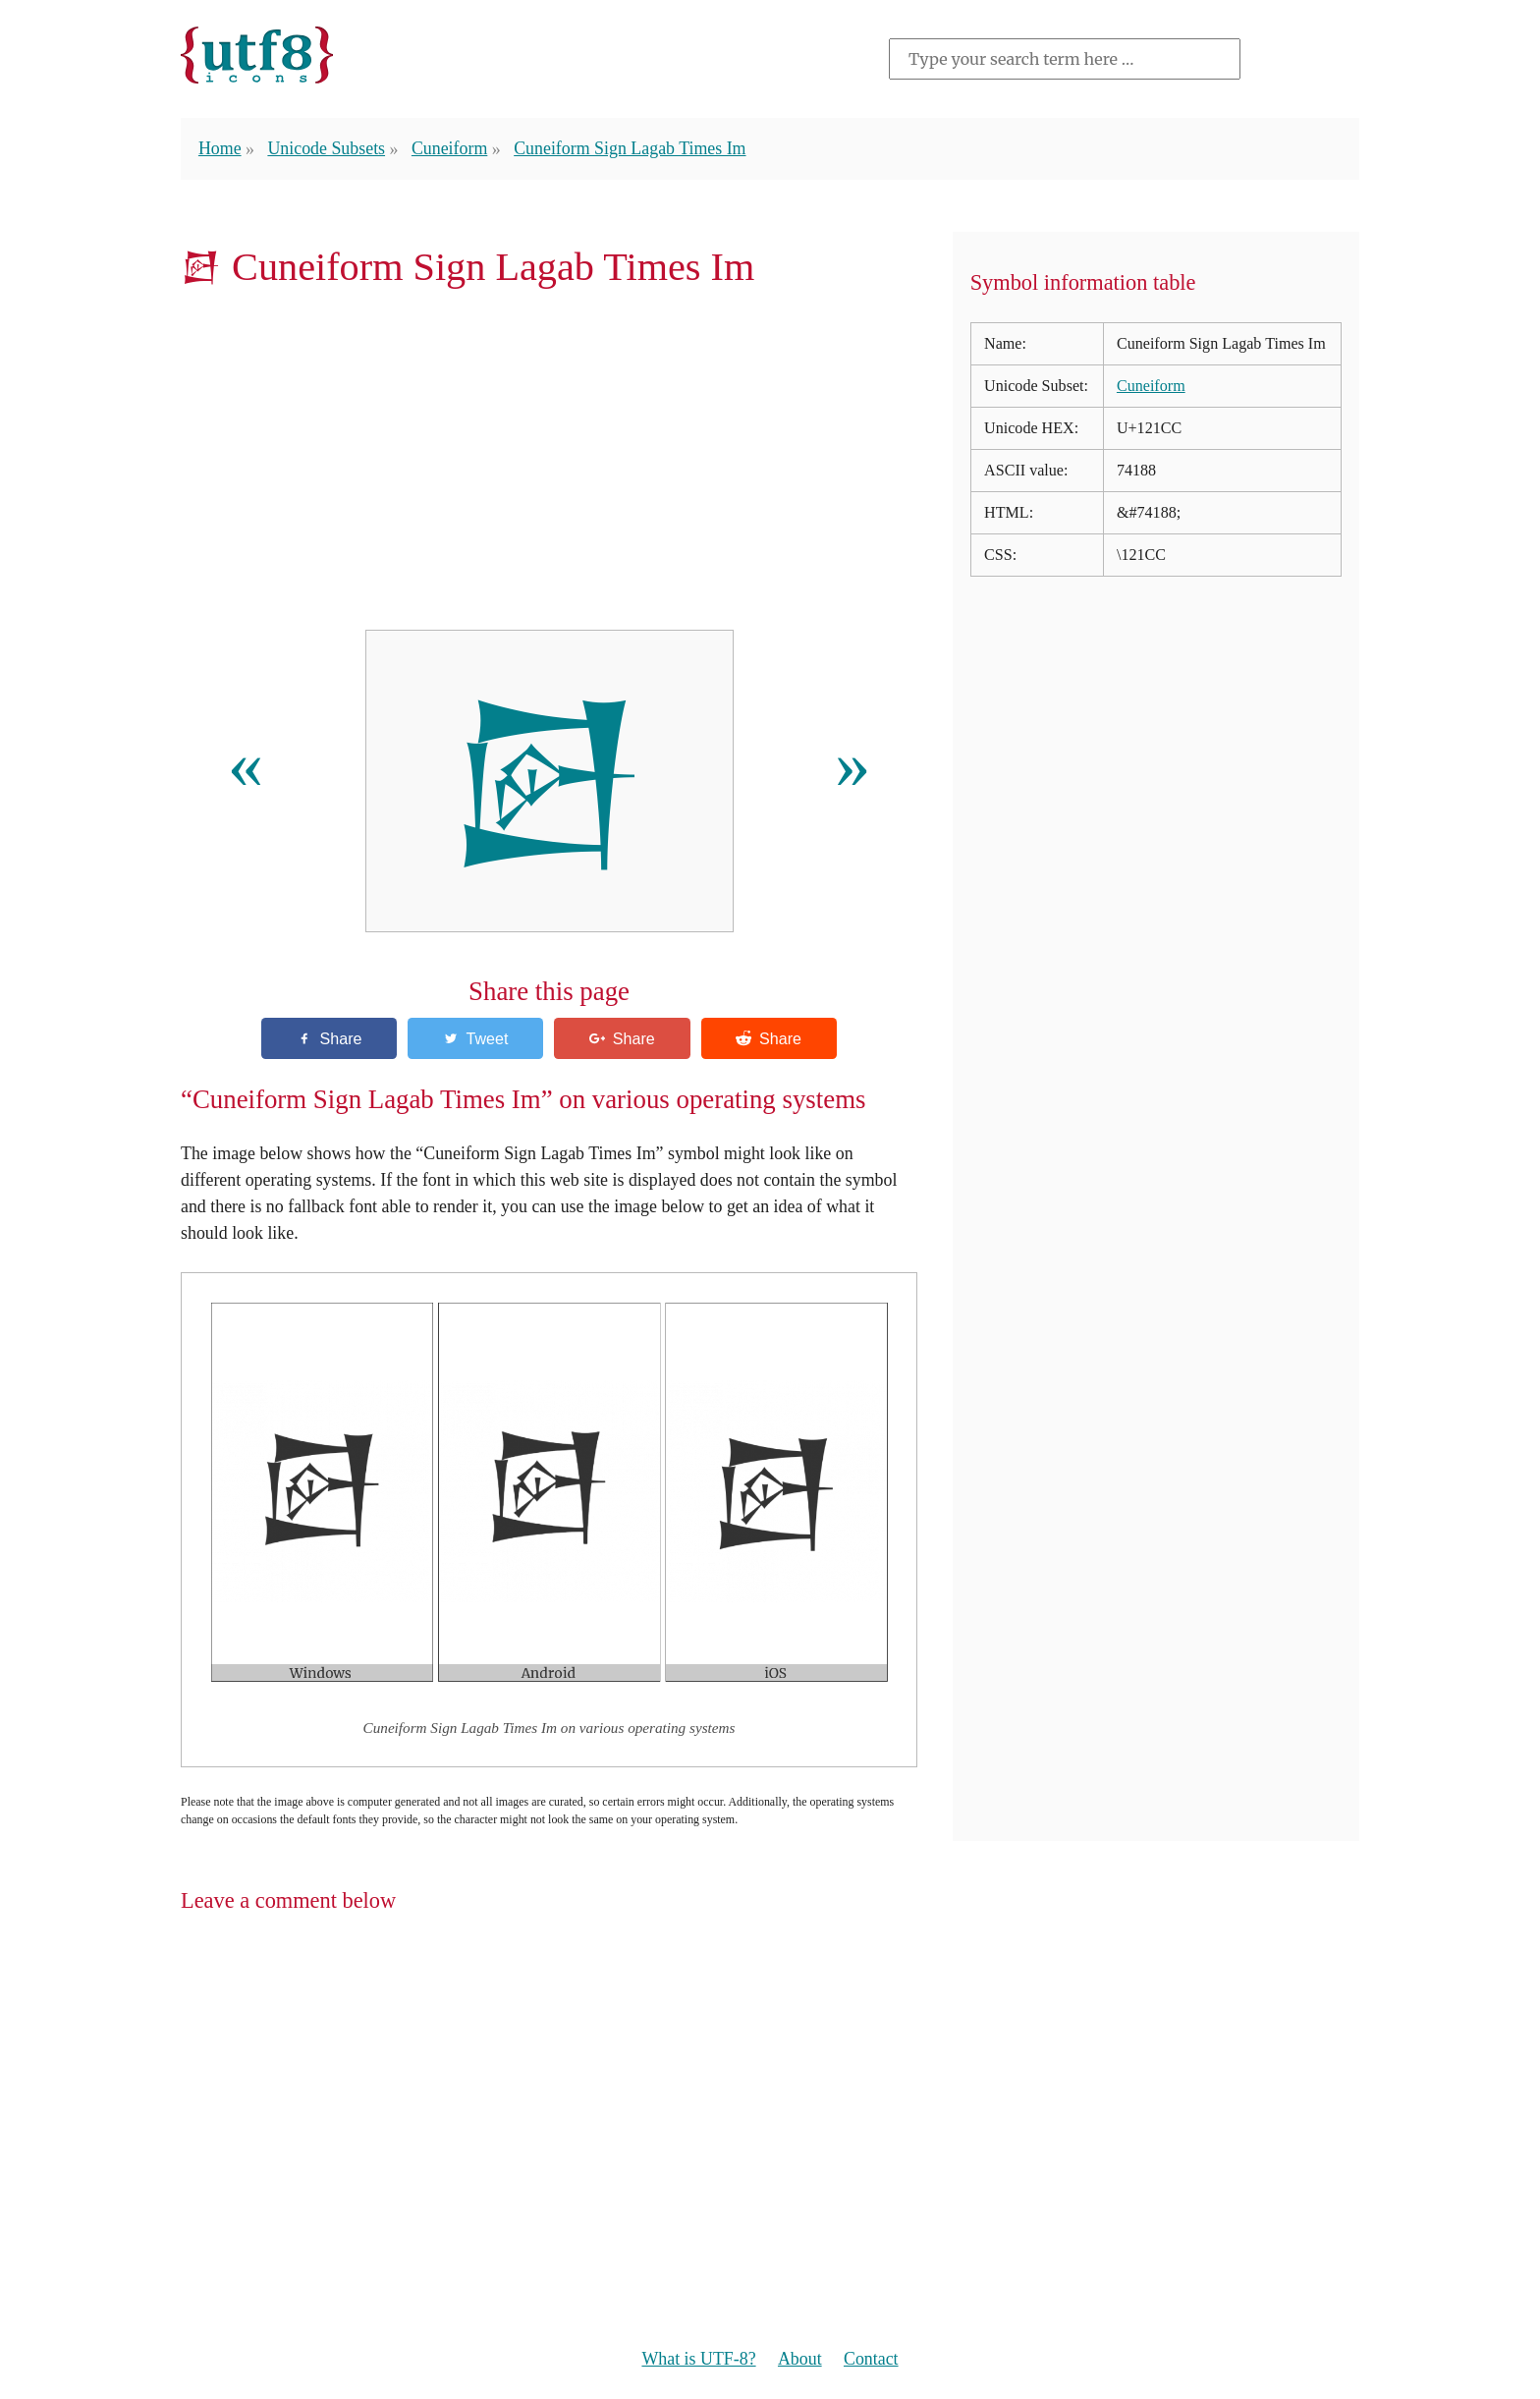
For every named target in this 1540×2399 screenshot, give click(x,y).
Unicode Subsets (326, 148)
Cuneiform (449, 148)
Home (220, 148)
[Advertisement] (549, 465)
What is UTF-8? (698, 2359)
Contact (871, 2359)
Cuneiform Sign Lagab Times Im (629, 148)
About (800, 2359)
